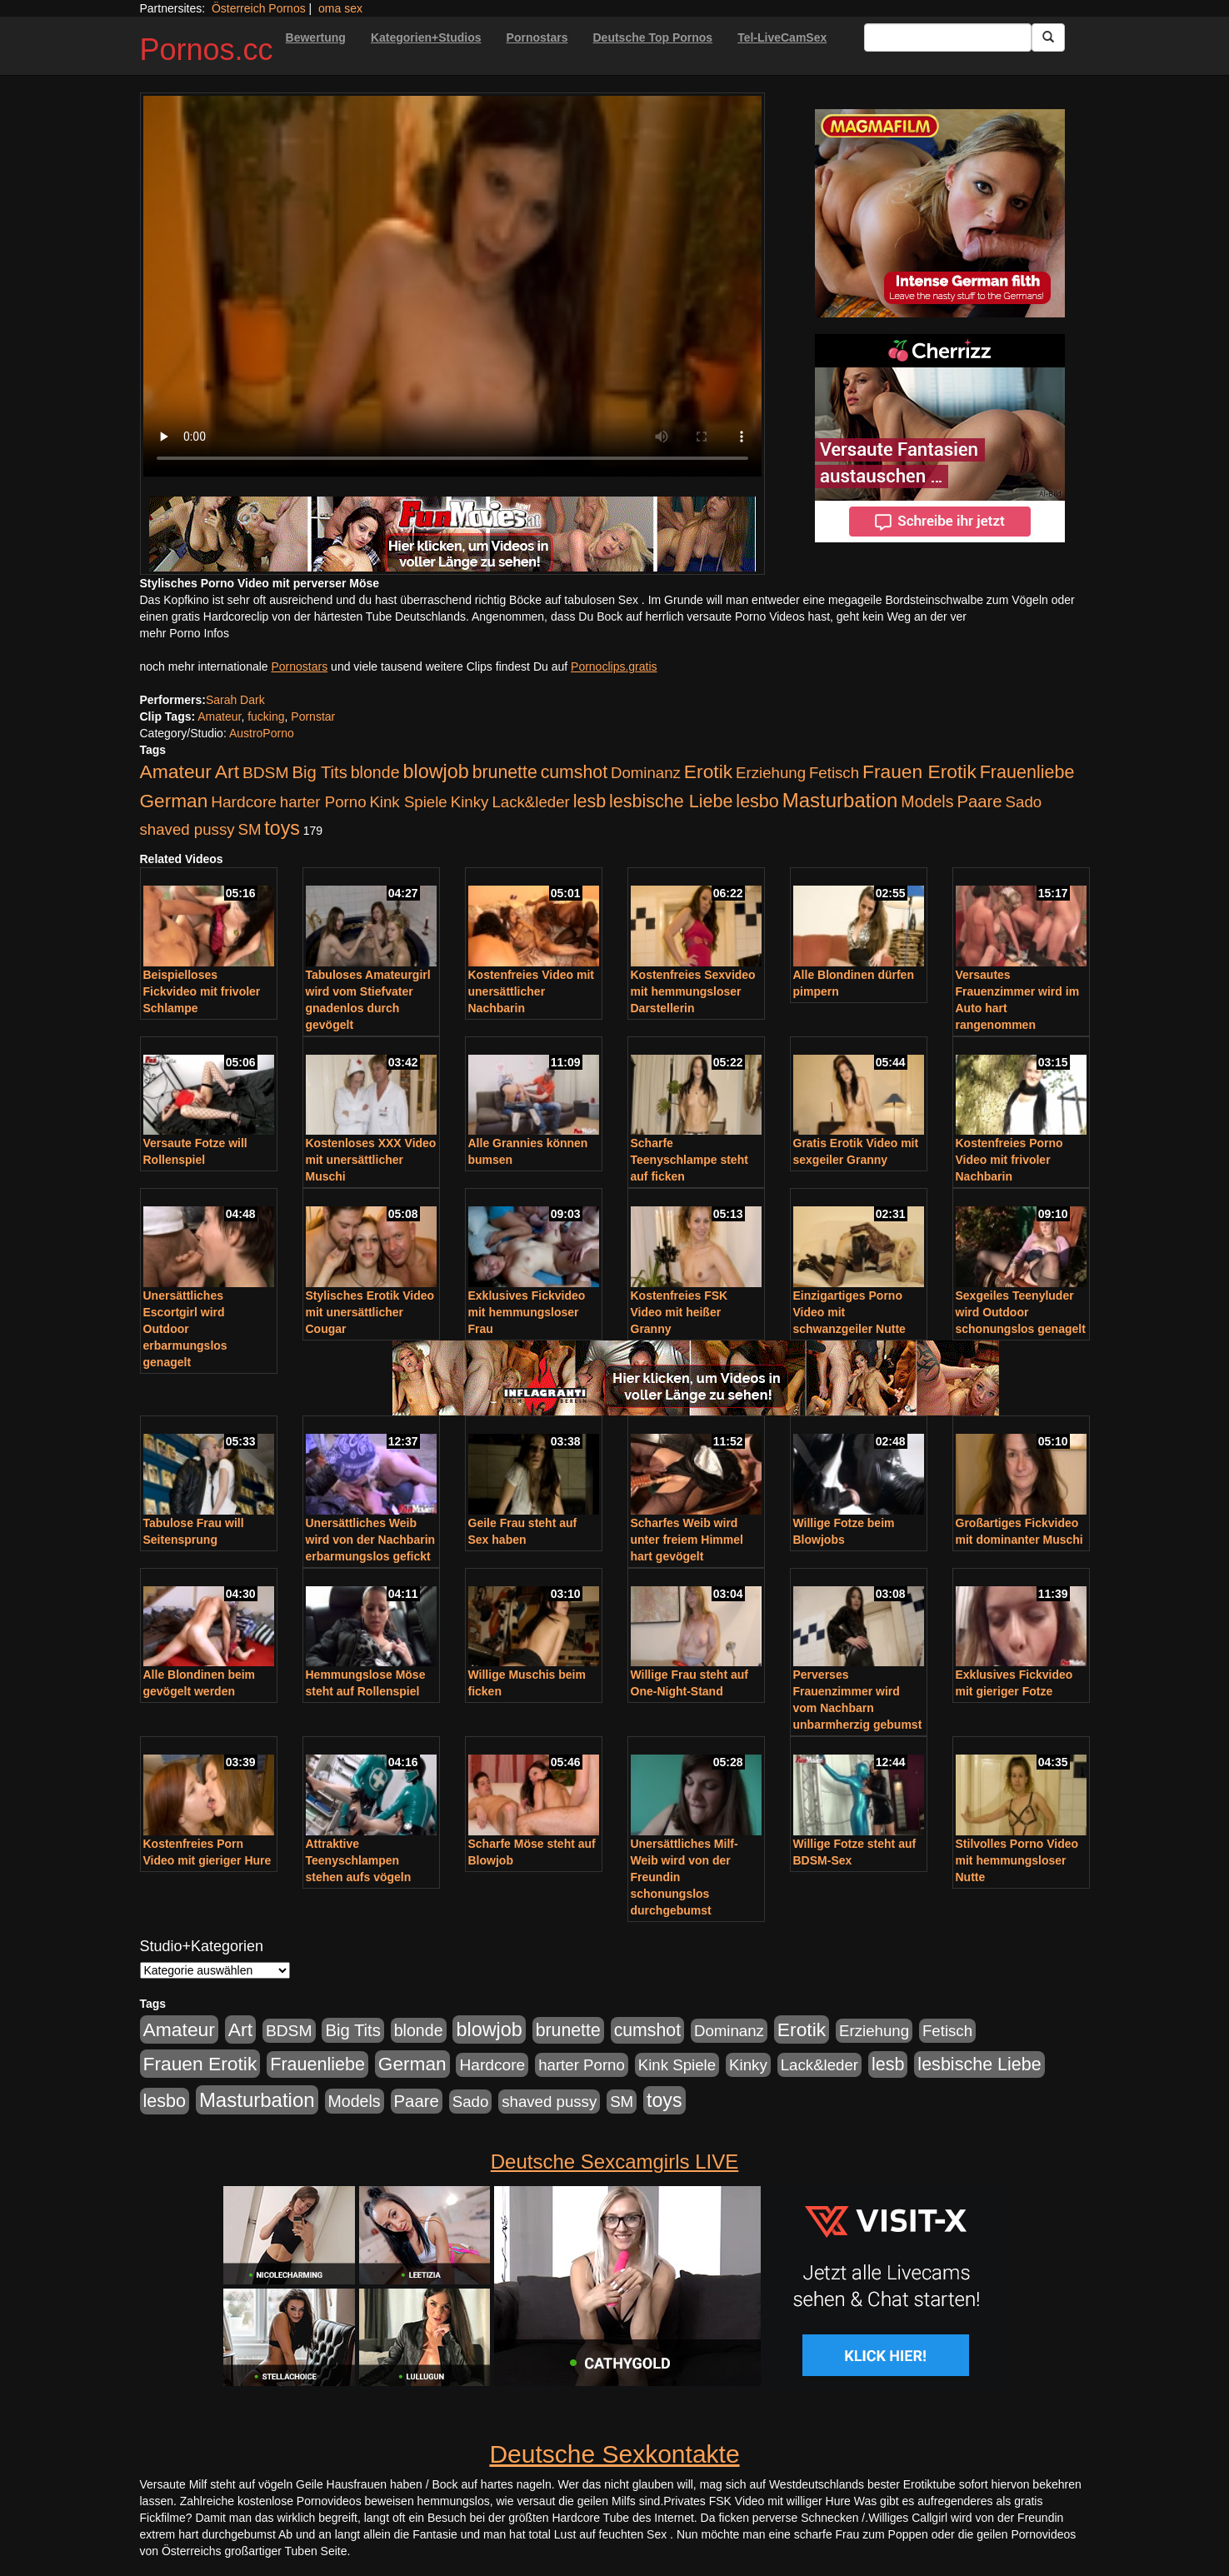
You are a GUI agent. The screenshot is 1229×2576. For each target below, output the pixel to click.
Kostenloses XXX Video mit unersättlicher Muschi (371, 1159)
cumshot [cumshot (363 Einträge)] (574, 772)
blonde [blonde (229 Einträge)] (375, 772)
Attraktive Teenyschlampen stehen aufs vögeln (359, 1860)
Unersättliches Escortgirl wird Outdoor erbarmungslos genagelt (185, 1329)
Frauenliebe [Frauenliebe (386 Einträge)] (1027, 772)
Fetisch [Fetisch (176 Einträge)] (834, 772)
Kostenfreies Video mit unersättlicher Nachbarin (531, 991)
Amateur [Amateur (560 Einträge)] (176, 771)
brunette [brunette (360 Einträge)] (504, 772)
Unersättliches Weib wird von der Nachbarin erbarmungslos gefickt (371, 1539)
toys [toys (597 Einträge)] (281, 828)
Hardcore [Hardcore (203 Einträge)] (244, 802)
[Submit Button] (1048, 37)
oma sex (340, 8)
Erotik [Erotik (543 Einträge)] (708, 771)
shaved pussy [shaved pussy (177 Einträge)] (187, 829)
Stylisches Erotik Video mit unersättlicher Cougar (370, 1312)
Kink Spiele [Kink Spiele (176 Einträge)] (408, 802)
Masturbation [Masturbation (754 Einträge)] (840, 800)
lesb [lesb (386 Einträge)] (590, 801)
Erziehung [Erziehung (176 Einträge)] (771, 772)
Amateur (219, 716)
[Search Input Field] (948, 37)
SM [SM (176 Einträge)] (249, 829)
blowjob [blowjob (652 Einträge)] (435, 771)
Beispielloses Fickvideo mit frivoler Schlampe (202, 991)
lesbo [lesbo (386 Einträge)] (757, 801)
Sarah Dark (235, 699)
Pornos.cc (206, 49)
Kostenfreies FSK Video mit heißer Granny (679, 1312)
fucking (265, 716)
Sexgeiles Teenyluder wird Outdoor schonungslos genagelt (1021, 1312)
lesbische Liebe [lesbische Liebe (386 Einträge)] (670, 801)
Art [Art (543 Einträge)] (227, 771)
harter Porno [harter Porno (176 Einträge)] (323, 802)
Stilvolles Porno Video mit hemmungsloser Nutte (1017, 1860)
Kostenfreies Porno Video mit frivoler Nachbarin (1009, 1159)
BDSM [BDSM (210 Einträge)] (265, 772)
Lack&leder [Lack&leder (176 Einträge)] (530, 802)
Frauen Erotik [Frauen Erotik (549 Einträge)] (919, 771)
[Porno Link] (452, 534)
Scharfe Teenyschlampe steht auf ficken (689, 1159)
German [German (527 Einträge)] (174, 801)
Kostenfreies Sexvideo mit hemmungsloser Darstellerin (693, 991)
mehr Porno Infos (184, 633)
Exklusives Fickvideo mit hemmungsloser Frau (527, 1312)
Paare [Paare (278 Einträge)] (979, 801)
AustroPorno (261, 733)
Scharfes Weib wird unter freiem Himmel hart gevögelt (687, 1539)
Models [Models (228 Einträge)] (927, 801)
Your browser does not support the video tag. (452, 286)
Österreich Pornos (259, 8)
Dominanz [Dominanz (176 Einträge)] (646, 772)
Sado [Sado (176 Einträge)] (1024, 802)
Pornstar (313, 716)
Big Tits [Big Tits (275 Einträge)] (319, 772)
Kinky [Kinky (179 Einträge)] (470, 802)
